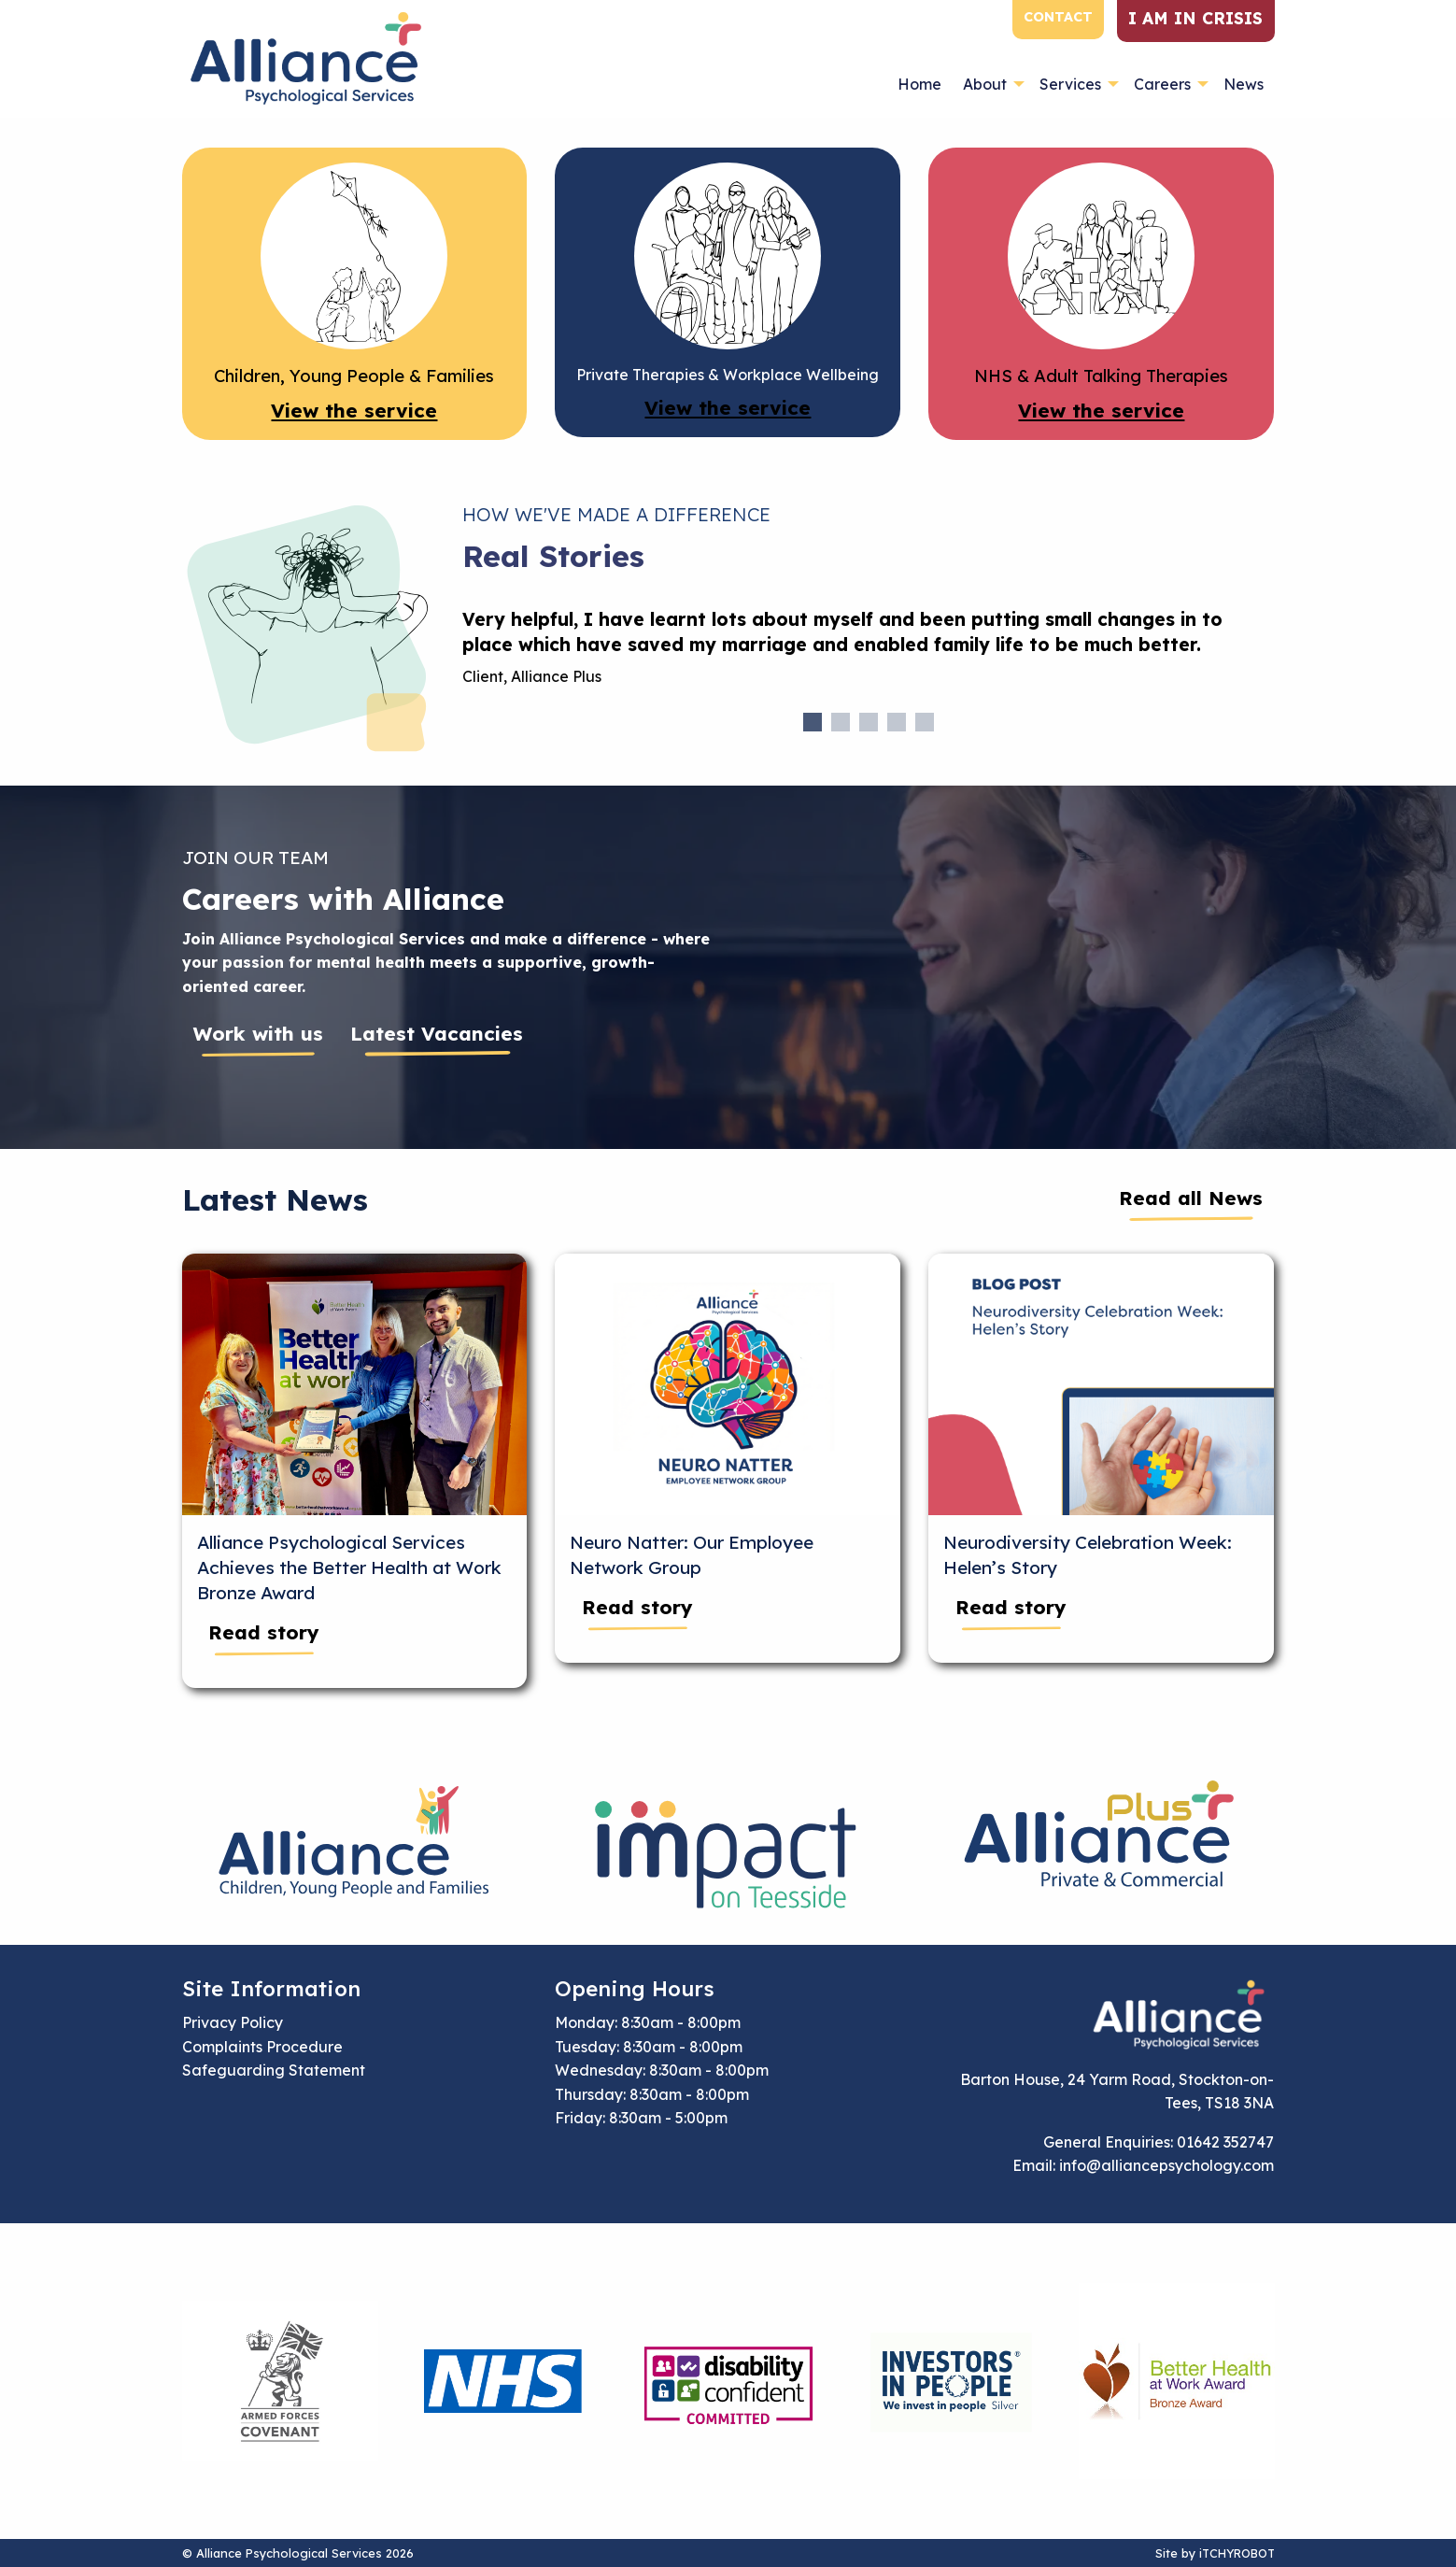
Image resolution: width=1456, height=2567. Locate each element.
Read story (263, 1632)
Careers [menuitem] (1162, 84)
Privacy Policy (232, 2022)
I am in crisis (1195, 17)
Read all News (1191, 1197)
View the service (354, 410)
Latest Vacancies (436, 1033)
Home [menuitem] (919, 84)
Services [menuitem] (1070, 84)
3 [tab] (868, 722)
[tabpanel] (868, 655)
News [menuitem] (1243, 84)
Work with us (258, 1033)
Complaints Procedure (262, 2046)
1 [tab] (812, 722)
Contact (1058, 16)
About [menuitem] (985, 84)
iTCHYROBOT (1237, 2553)
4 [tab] (896, 722)
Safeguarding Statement (273, 2070)
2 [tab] (840, 722)
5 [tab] (924, 722)
